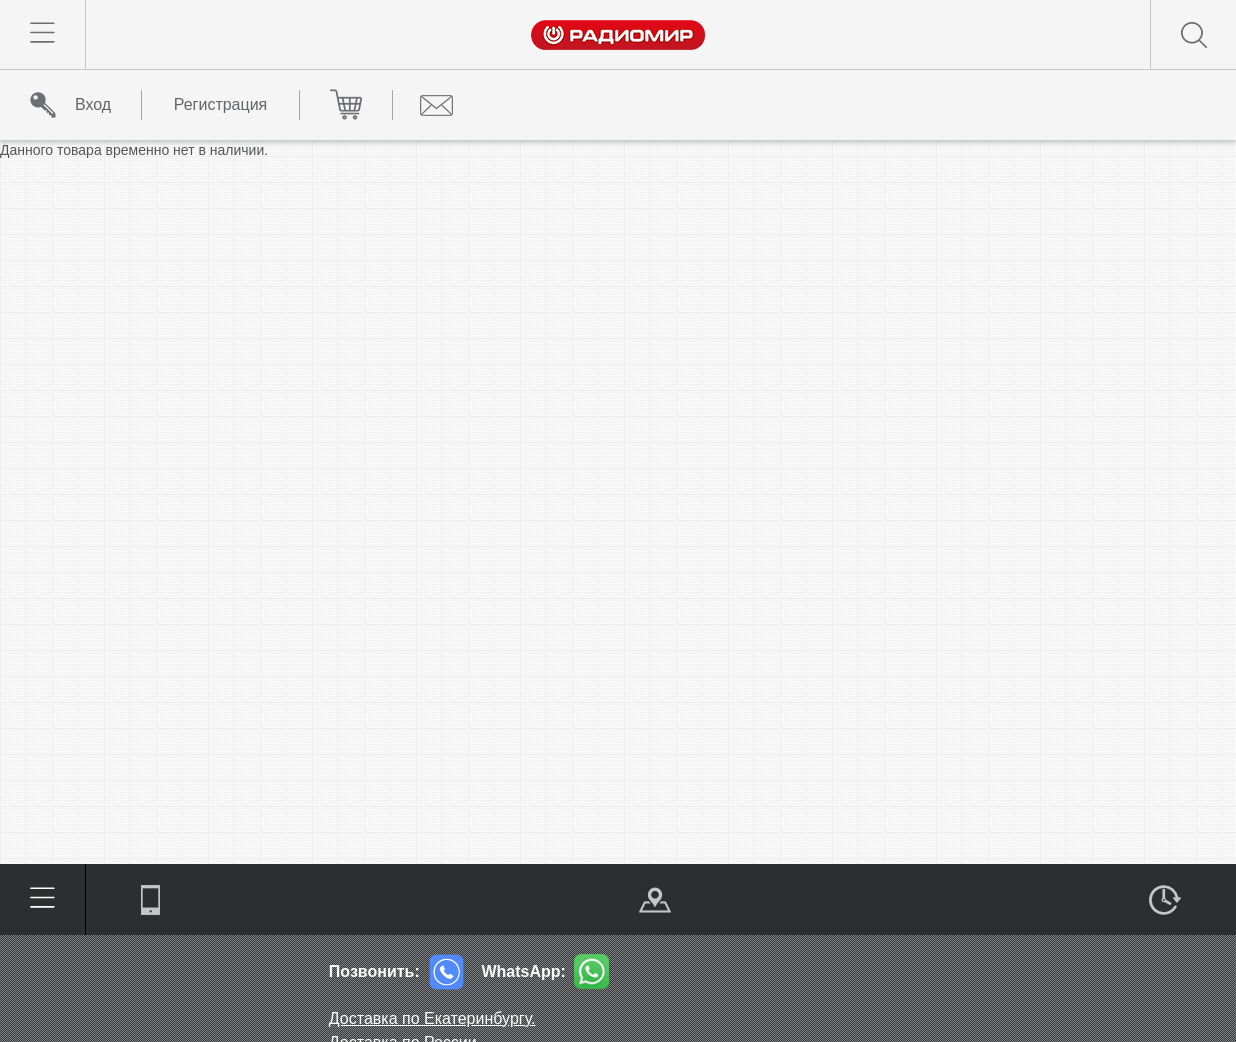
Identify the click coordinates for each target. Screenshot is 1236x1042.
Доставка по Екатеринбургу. (432, 1018)
